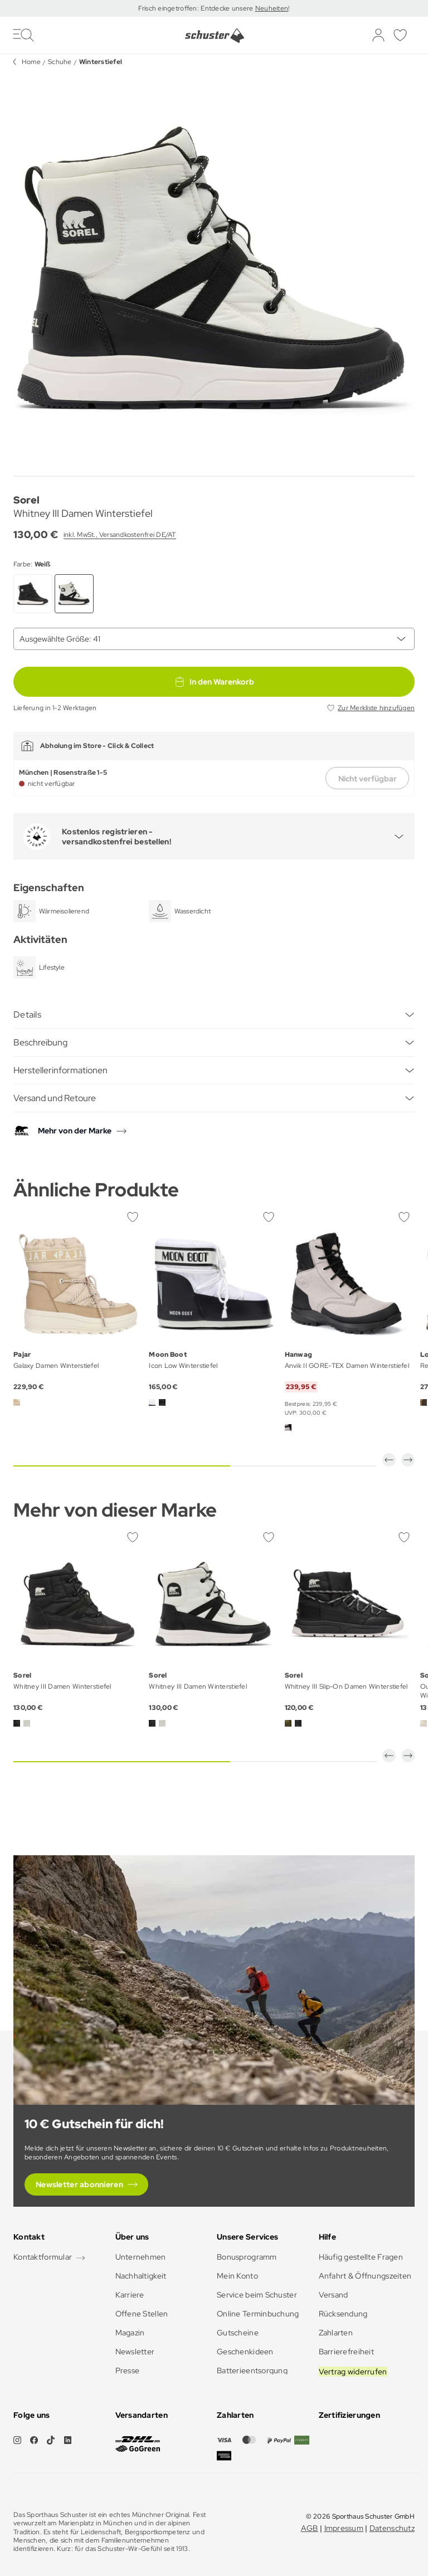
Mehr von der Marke (74, 1131)
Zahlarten (336, 2333)
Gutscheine (238, 2333)
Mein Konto (237, 2276)
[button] (389, 1460)
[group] (214, 270)
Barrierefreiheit (346, 2352)
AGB (309, 2528)
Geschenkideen (245, 2352)
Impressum (344, 2528)
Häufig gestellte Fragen (361, 2257)
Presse (127, 2370)
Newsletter (135, 2352)
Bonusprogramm (247, 2257)
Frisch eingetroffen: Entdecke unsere (196, 8)
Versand (333, 2295)
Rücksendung (343, 2314)
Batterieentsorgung (252, 2370)
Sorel (26, 499)
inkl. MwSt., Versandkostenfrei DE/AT (120, 534)
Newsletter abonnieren (79, 2184)
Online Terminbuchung (258, 2314)
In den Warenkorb (214, 681)
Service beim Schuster (257, 2295)
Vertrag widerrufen (353, 2372)
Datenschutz (392, 2528)
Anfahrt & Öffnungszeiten (365, 2276)
